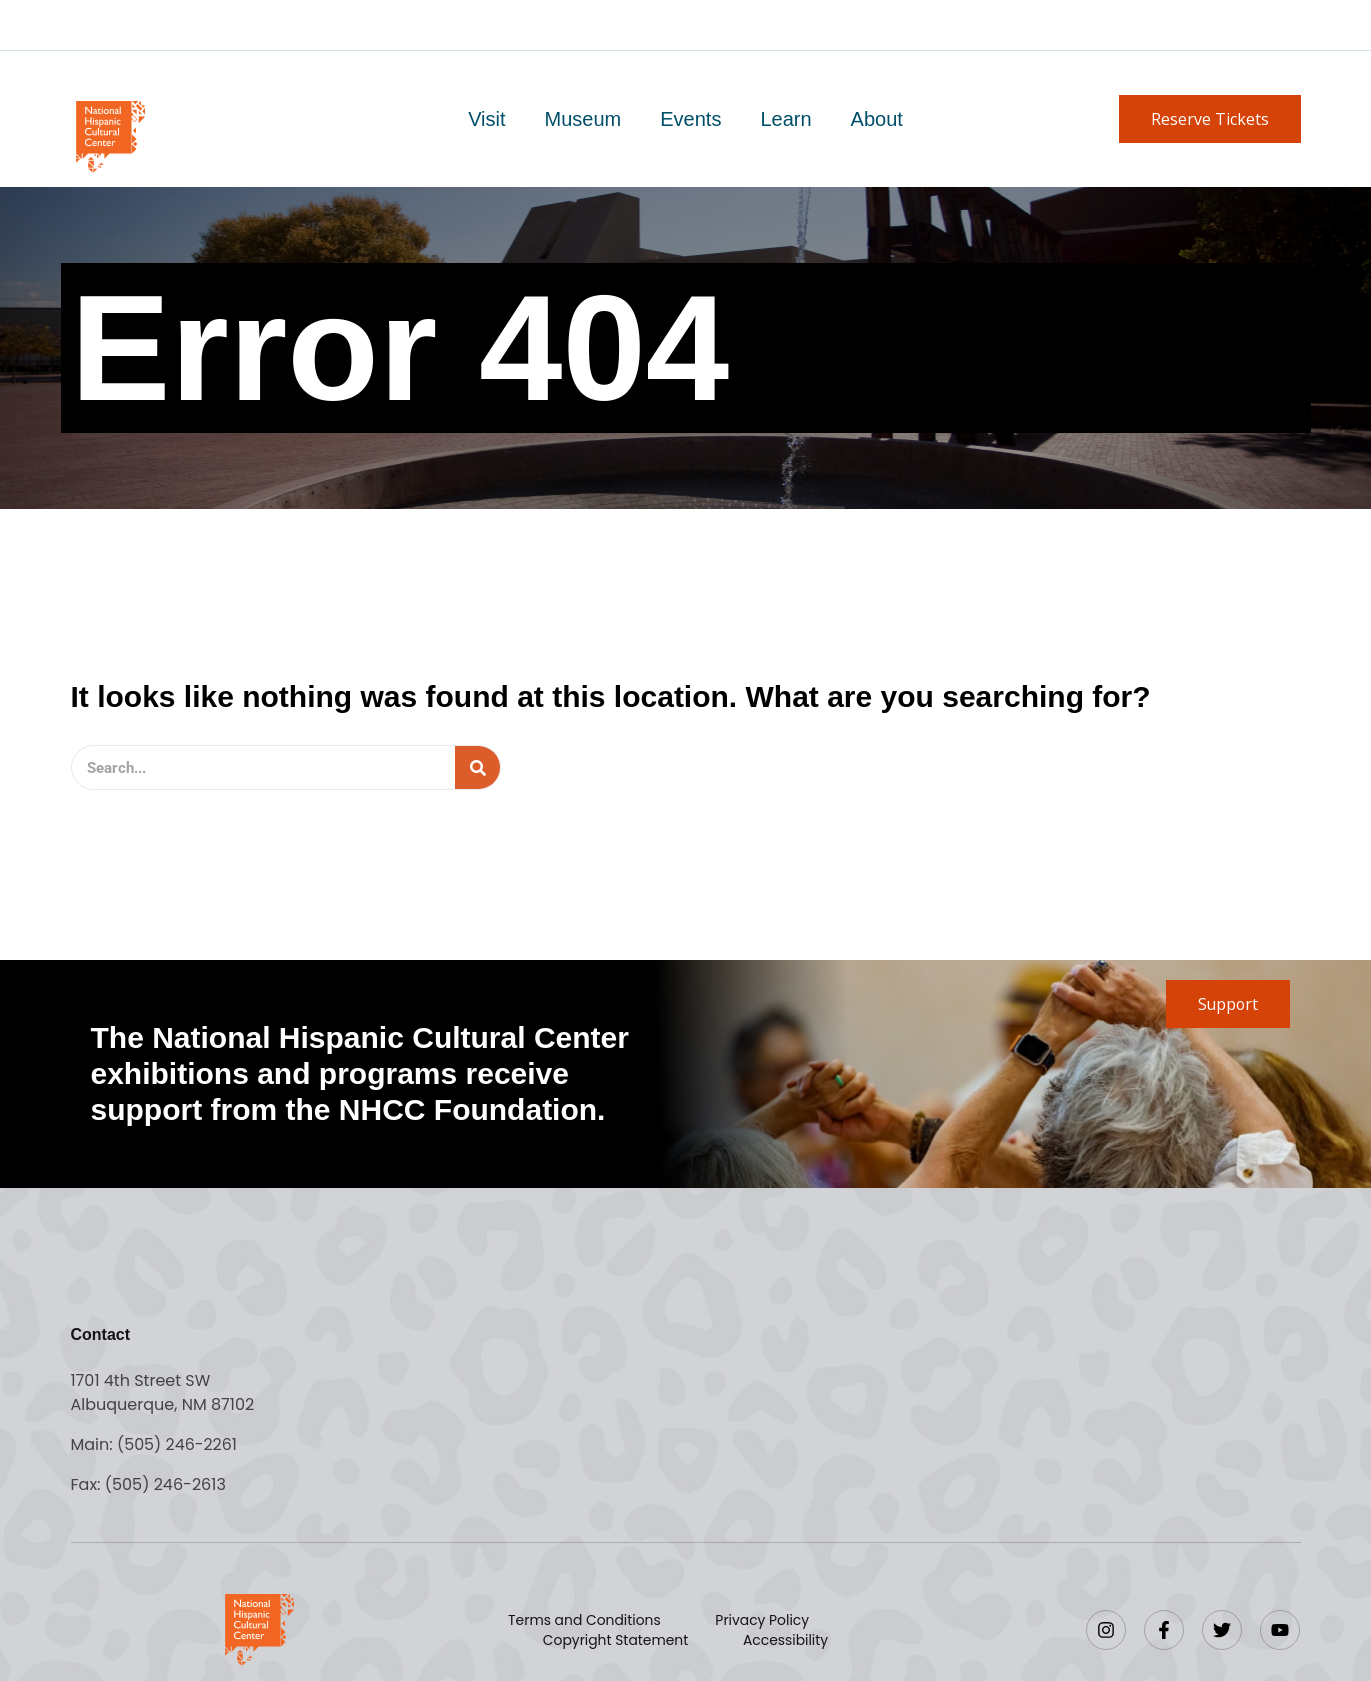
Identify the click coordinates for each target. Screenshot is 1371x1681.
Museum (584, 119)
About (875, 119)
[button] (1210, 119)
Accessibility (785, 1640)
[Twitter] (1222, 1630)
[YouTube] (1280, 1630)
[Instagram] (1106, 1630)
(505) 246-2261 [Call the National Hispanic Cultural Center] (177, 1444)
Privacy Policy (762, 1620)
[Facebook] (1164, 1630)
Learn (784, 119)
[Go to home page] (109, 134)
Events (690, 119)
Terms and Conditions (585, 1620)
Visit (488, 119)
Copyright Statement (616, 1640)
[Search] (477, 767)
